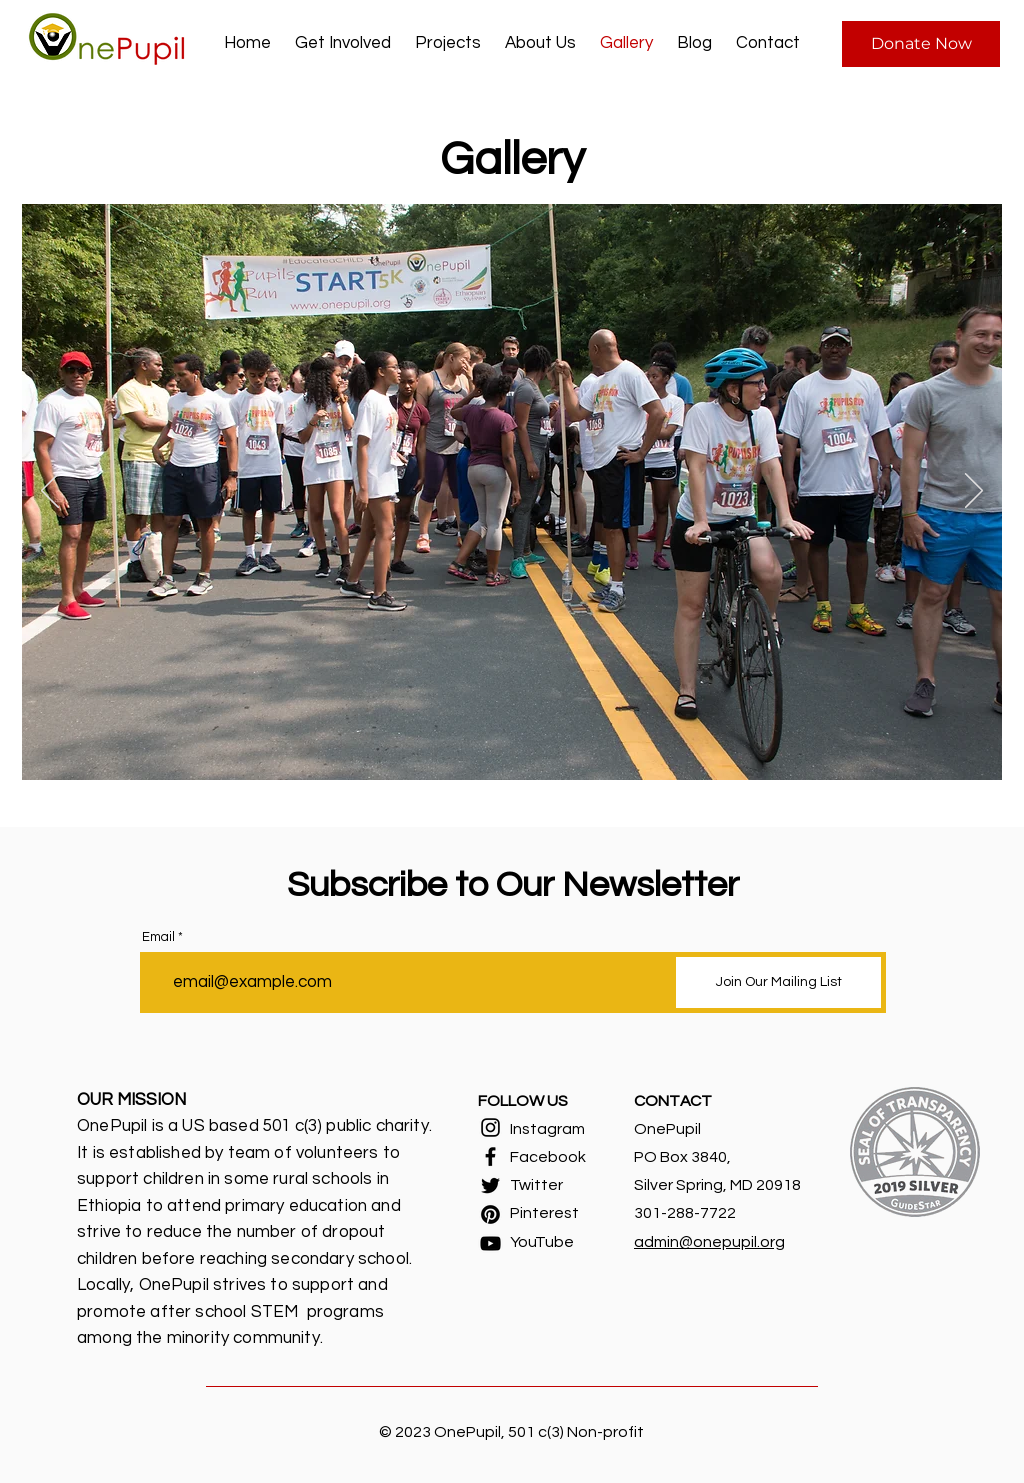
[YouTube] (490, 1243)
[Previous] (50, 492)
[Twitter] (490, 1185)
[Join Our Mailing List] (778, 982)
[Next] (974, 492)
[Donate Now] (921, 44)
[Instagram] (490, 1127)
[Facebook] (490, 1156)
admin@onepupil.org (709, 1242)
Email (158, 937)
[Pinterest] (490, 1214)
